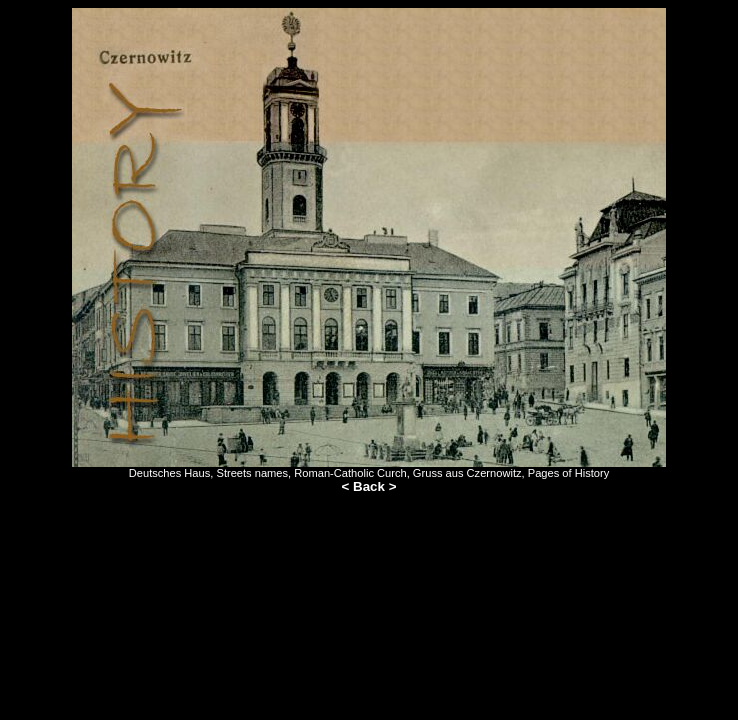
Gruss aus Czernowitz (467, 473)
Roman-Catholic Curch (350, 473)
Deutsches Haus (170, 473)
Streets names (252, 473)
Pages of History (569, 473)
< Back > (369, 486)
